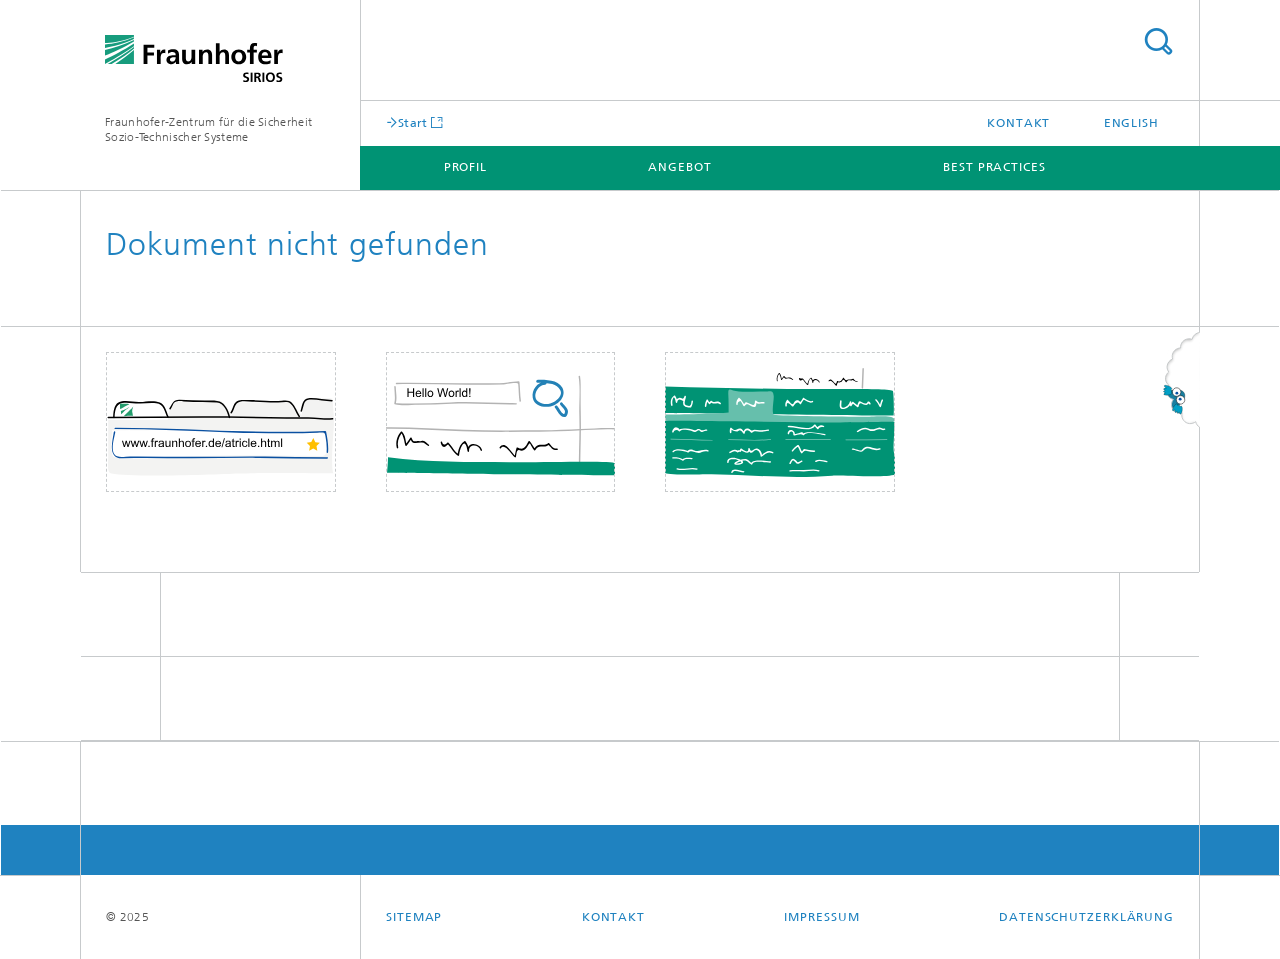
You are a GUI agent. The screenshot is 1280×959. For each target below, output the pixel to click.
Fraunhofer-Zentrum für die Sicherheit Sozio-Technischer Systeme (208, 129)
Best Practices (994, 167)
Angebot (679, 167)
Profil (465, 167)
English (1131, 123)
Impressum (821, 917)
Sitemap (414, 917)
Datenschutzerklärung (1086, 917)
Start (413, 122)
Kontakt (1018, 123)
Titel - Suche (1158, 41)
